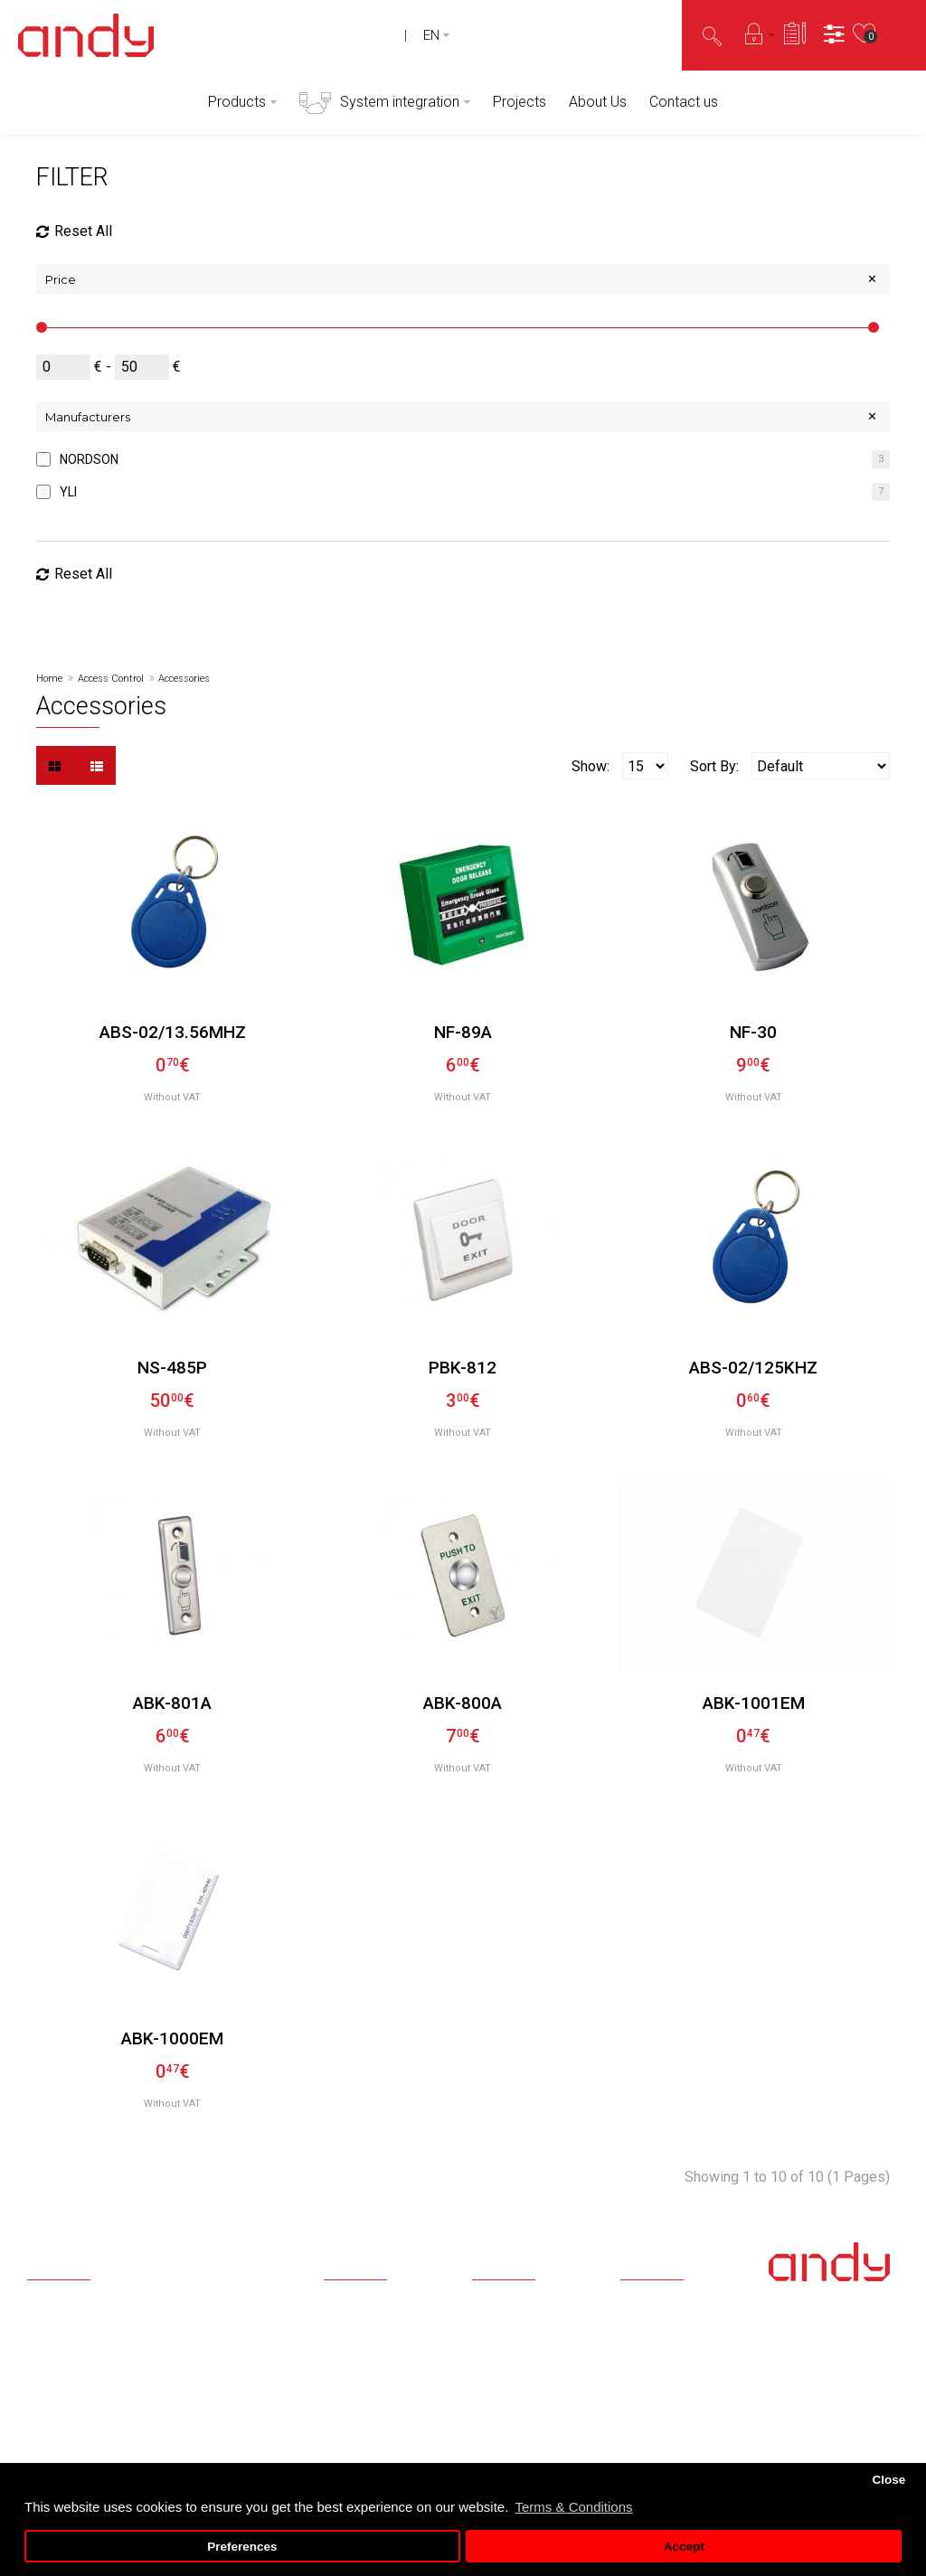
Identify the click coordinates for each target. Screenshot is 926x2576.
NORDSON (89, 459)
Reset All (74, 231)
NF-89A (463, 1032)
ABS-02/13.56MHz (172, 1032)
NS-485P (172, 1367)
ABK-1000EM (172, 2038)
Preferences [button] (242, 2546)
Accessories (184, 678)
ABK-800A (462, 1703)
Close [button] (888, 2479)
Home (49, 678)
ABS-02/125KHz (753, 1367)
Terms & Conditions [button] (573, 2507)
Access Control (111, 678)
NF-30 (753, 1032)
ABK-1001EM (754, 1703)
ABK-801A (172, 1703)
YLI (68, 492)
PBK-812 (462, 1367)
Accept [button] (684, 2546)
